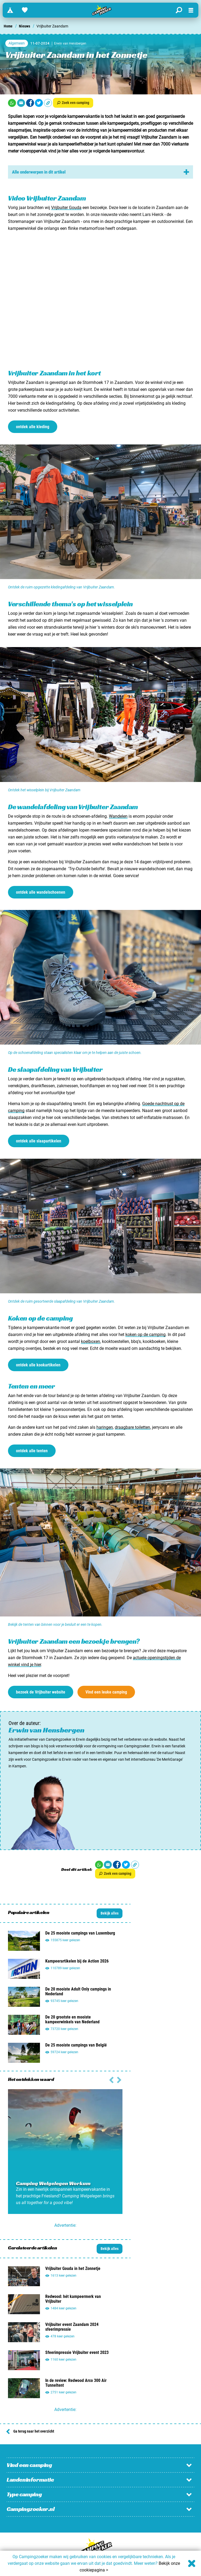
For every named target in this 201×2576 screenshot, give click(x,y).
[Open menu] (191, 10)
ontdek (32, 426)
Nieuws (24, 26)
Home (8, 26)
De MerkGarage (169, 1759)
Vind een (106, 1692)
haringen (104, 1427)
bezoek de (40, 1692)
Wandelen (118, 816)
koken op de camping (145, 1334)
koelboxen (90, 1341)
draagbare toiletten (132, 1427)
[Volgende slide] (111, 2079)
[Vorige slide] (119, 2079)
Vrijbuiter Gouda (66, 207)
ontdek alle (40, 892)
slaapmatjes (19, 130)
